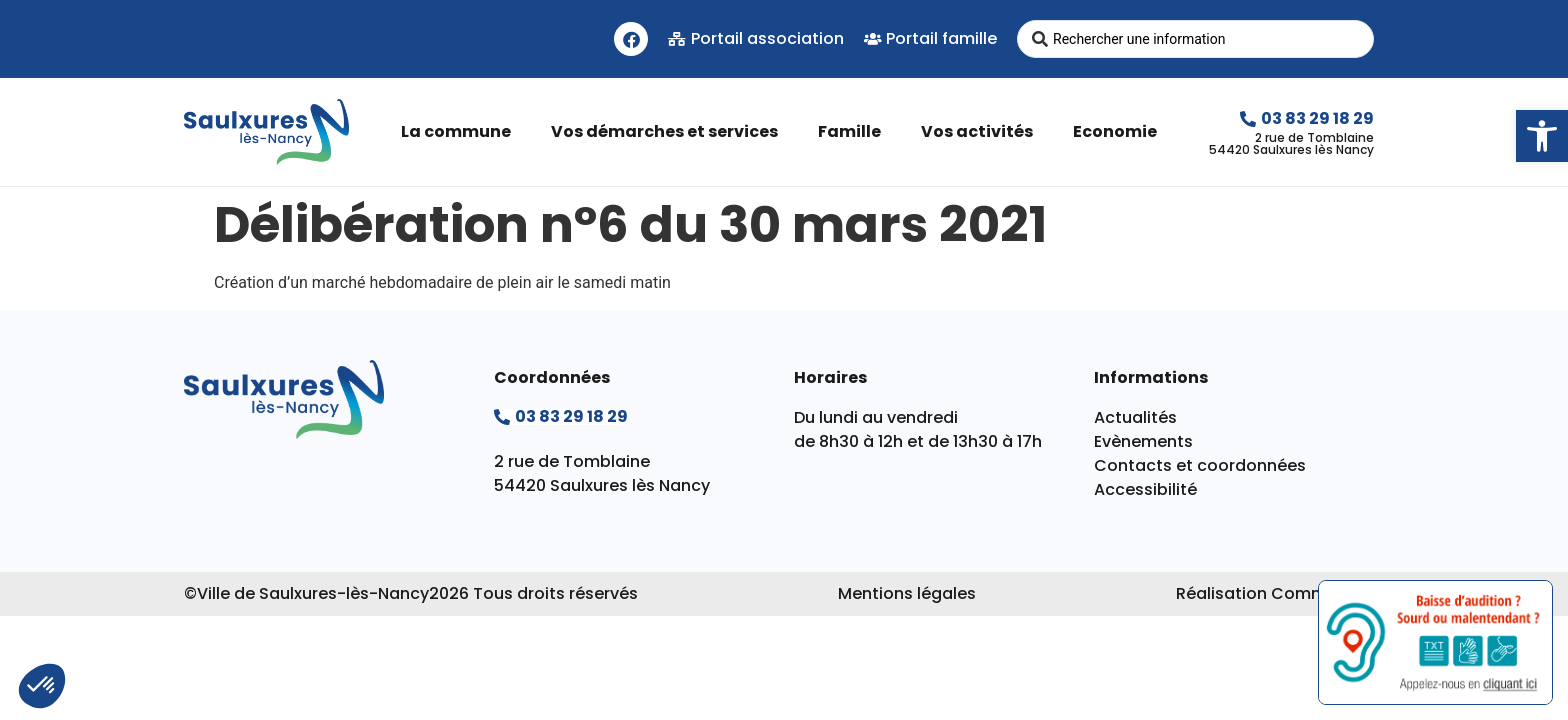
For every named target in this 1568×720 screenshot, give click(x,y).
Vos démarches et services (669, 131)
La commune (461, 131)
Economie (1120, 131)
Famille (854, 131)
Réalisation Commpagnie (1280, 593)
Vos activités (982, 131)
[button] (1542, 136)
